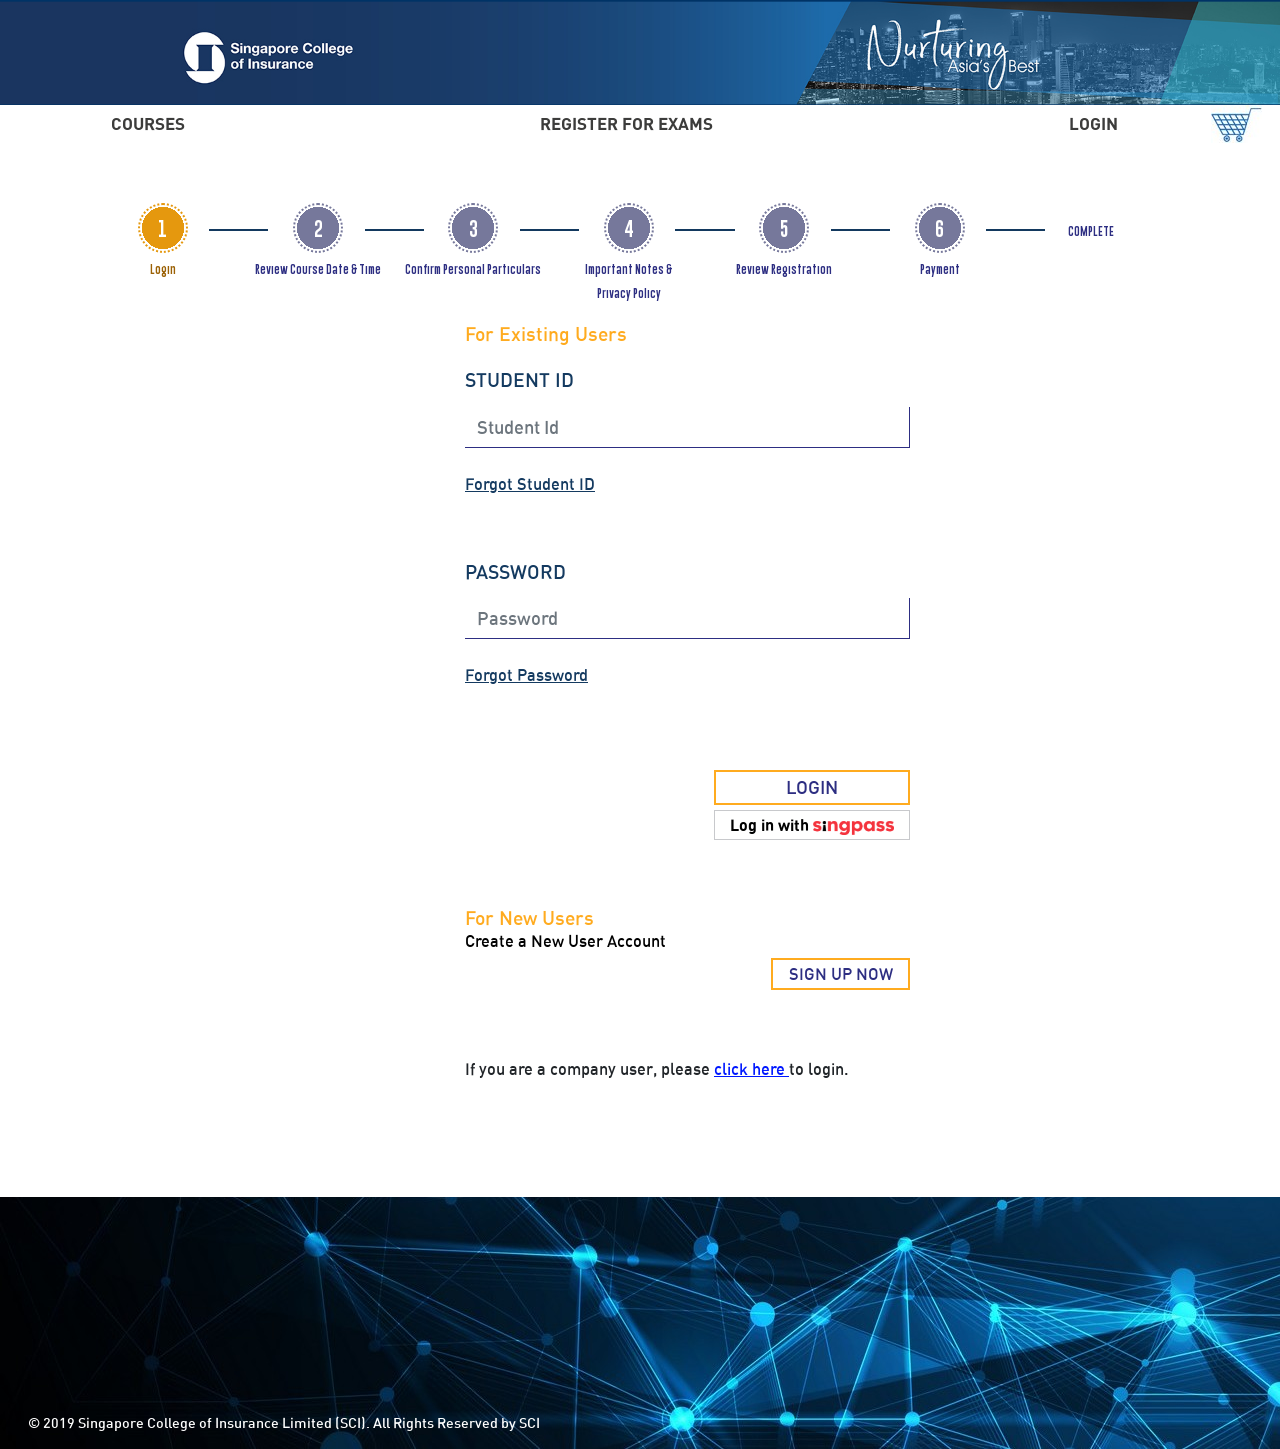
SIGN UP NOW (841, 974)
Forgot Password (526, 675)
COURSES (148, 123)
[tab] (163, 228)
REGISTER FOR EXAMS (626, 123)
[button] (812, 825)
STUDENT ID (519, 379)
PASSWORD (515, 571)
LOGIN (1093, 123)
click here (751, 1069)
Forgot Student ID (530, 484)
